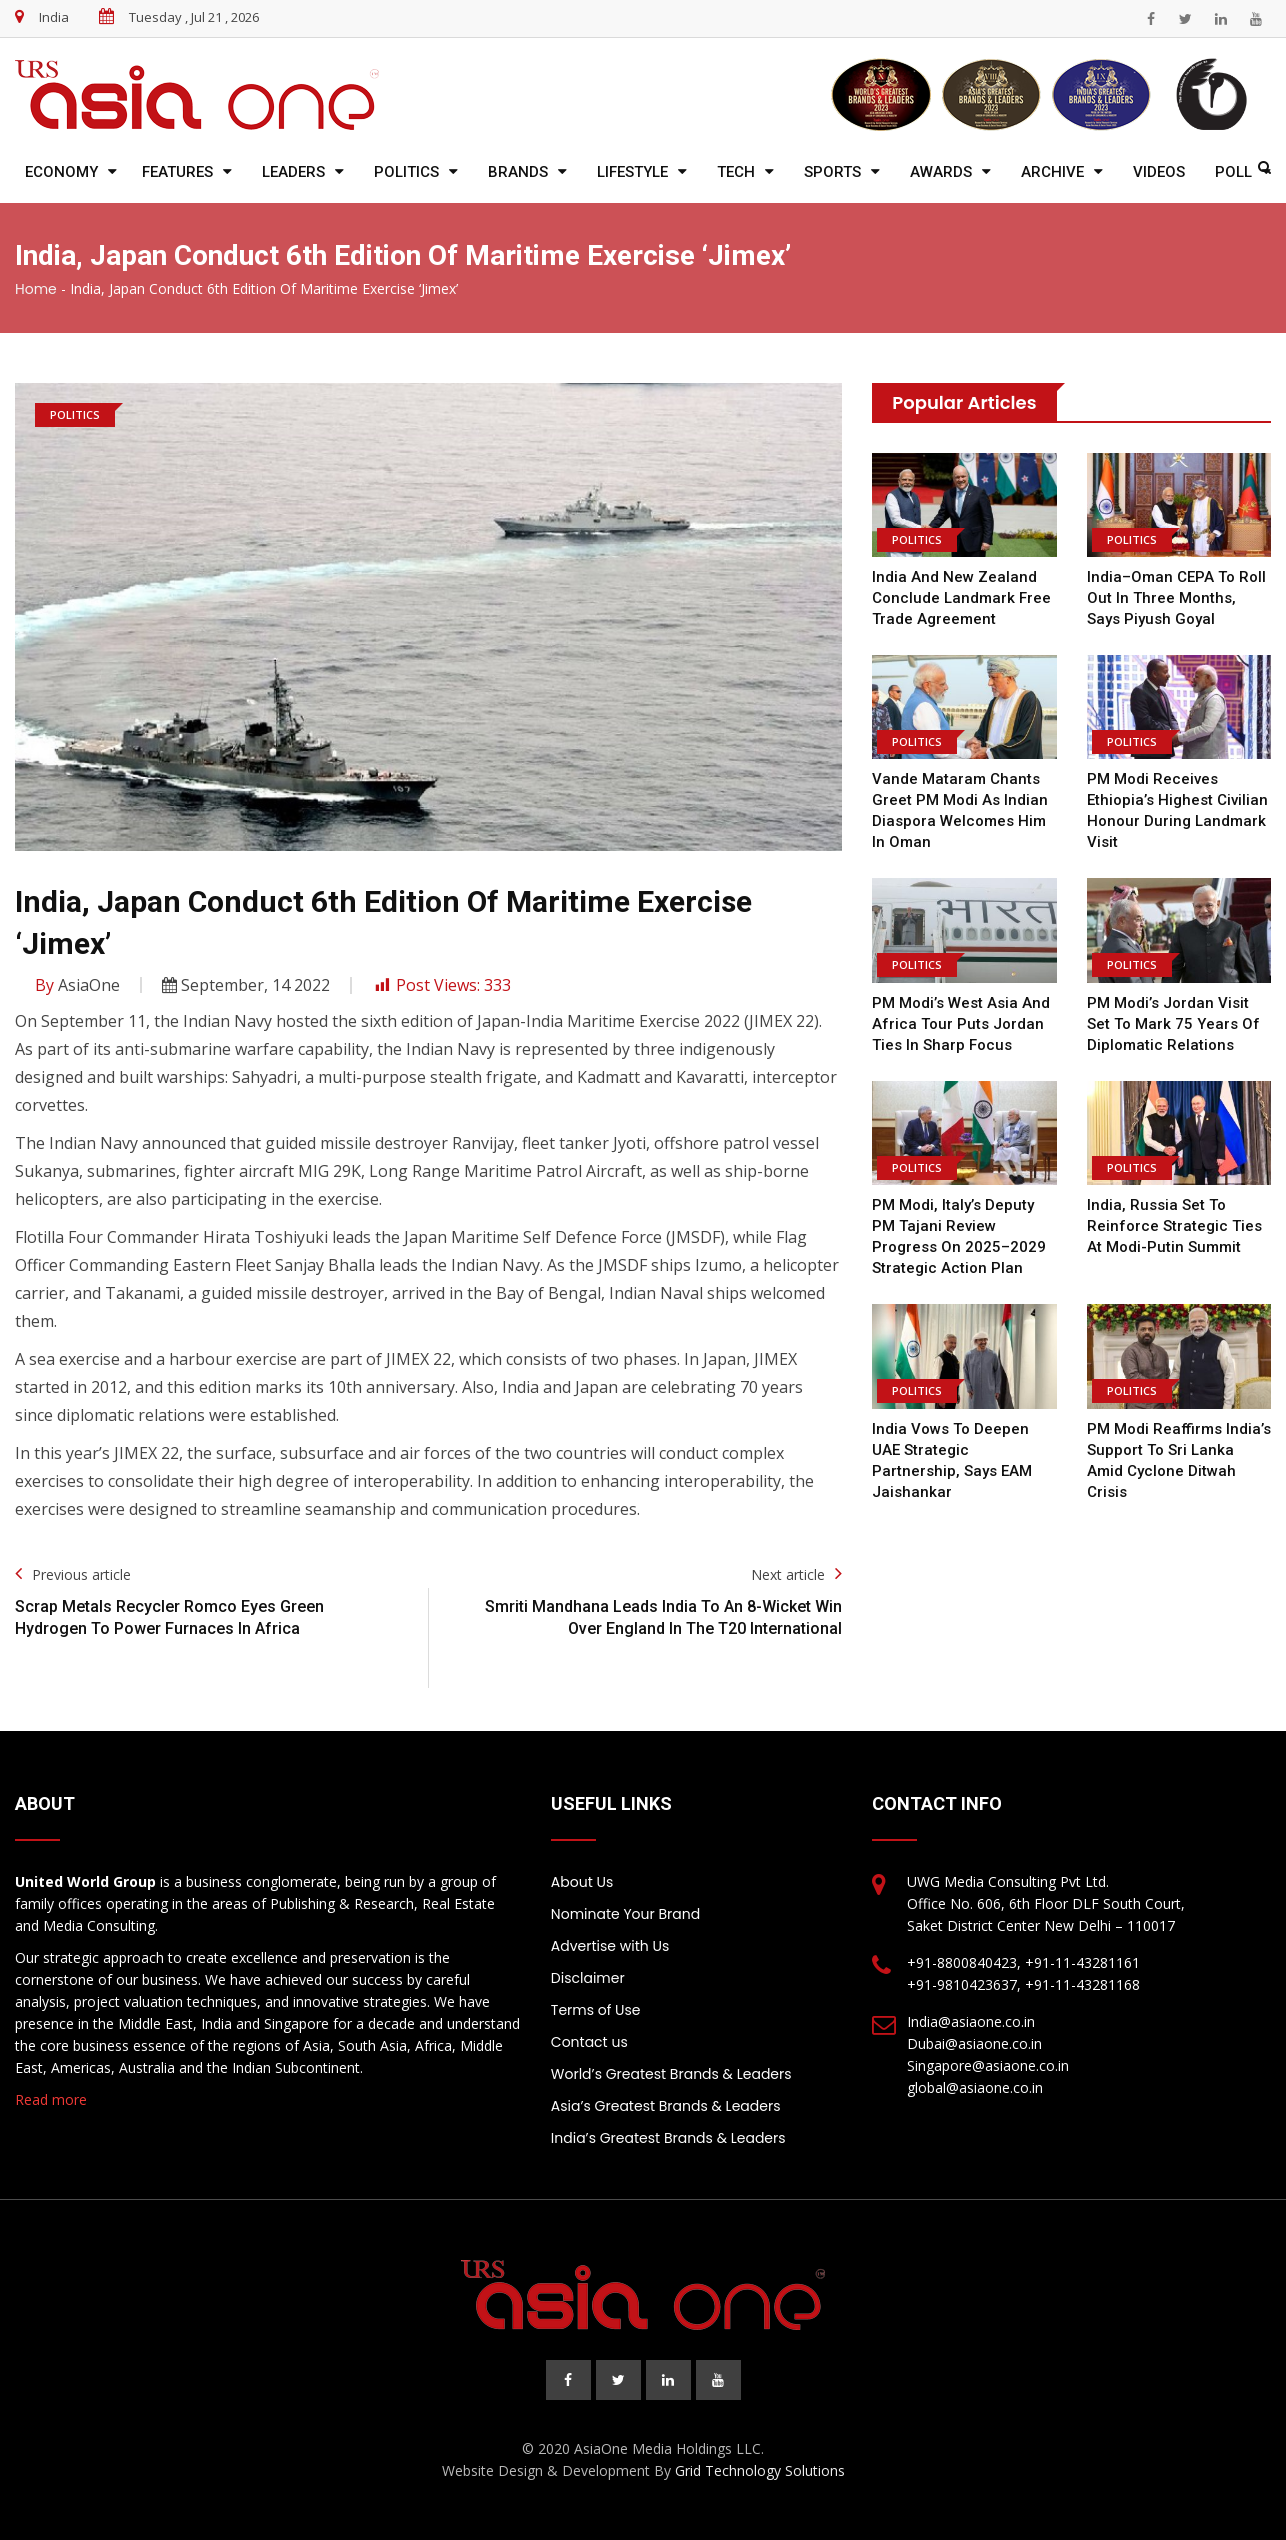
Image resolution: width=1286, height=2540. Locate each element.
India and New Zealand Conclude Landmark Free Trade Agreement (961, 598)
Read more (51, 2099)
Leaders (293, 172)
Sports (832, 172)
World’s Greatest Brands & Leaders (671, 2074)
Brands (518, 172)
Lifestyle (632, 172)
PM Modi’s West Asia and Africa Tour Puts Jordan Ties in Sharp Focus (961, 1024)
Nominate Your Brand (625, 1914)
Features (177, 172)
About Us (582, 1882)
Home (36, 289)
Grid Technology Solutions (760, 2470)
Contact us (589, 2042)
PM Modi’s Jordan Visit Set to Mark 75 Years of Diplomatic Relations (1173, 1024)
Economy (61, 172)
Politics (406, 172)
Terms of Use (596, 2010)
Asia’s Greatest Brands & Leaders (666, 2106)
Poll (1233, 172)
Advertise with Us (610, 1946)
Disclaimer (588, 1978)
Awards (941, 172)
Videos (1159, 172)
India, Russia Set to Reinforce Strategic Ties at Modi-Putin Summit (1174, 1226)
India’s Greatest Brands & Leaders (668, 2138)
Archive (1052, 172)
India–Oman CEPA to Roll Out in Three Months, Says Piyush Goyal (1176, 598)
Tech (736, 172)
